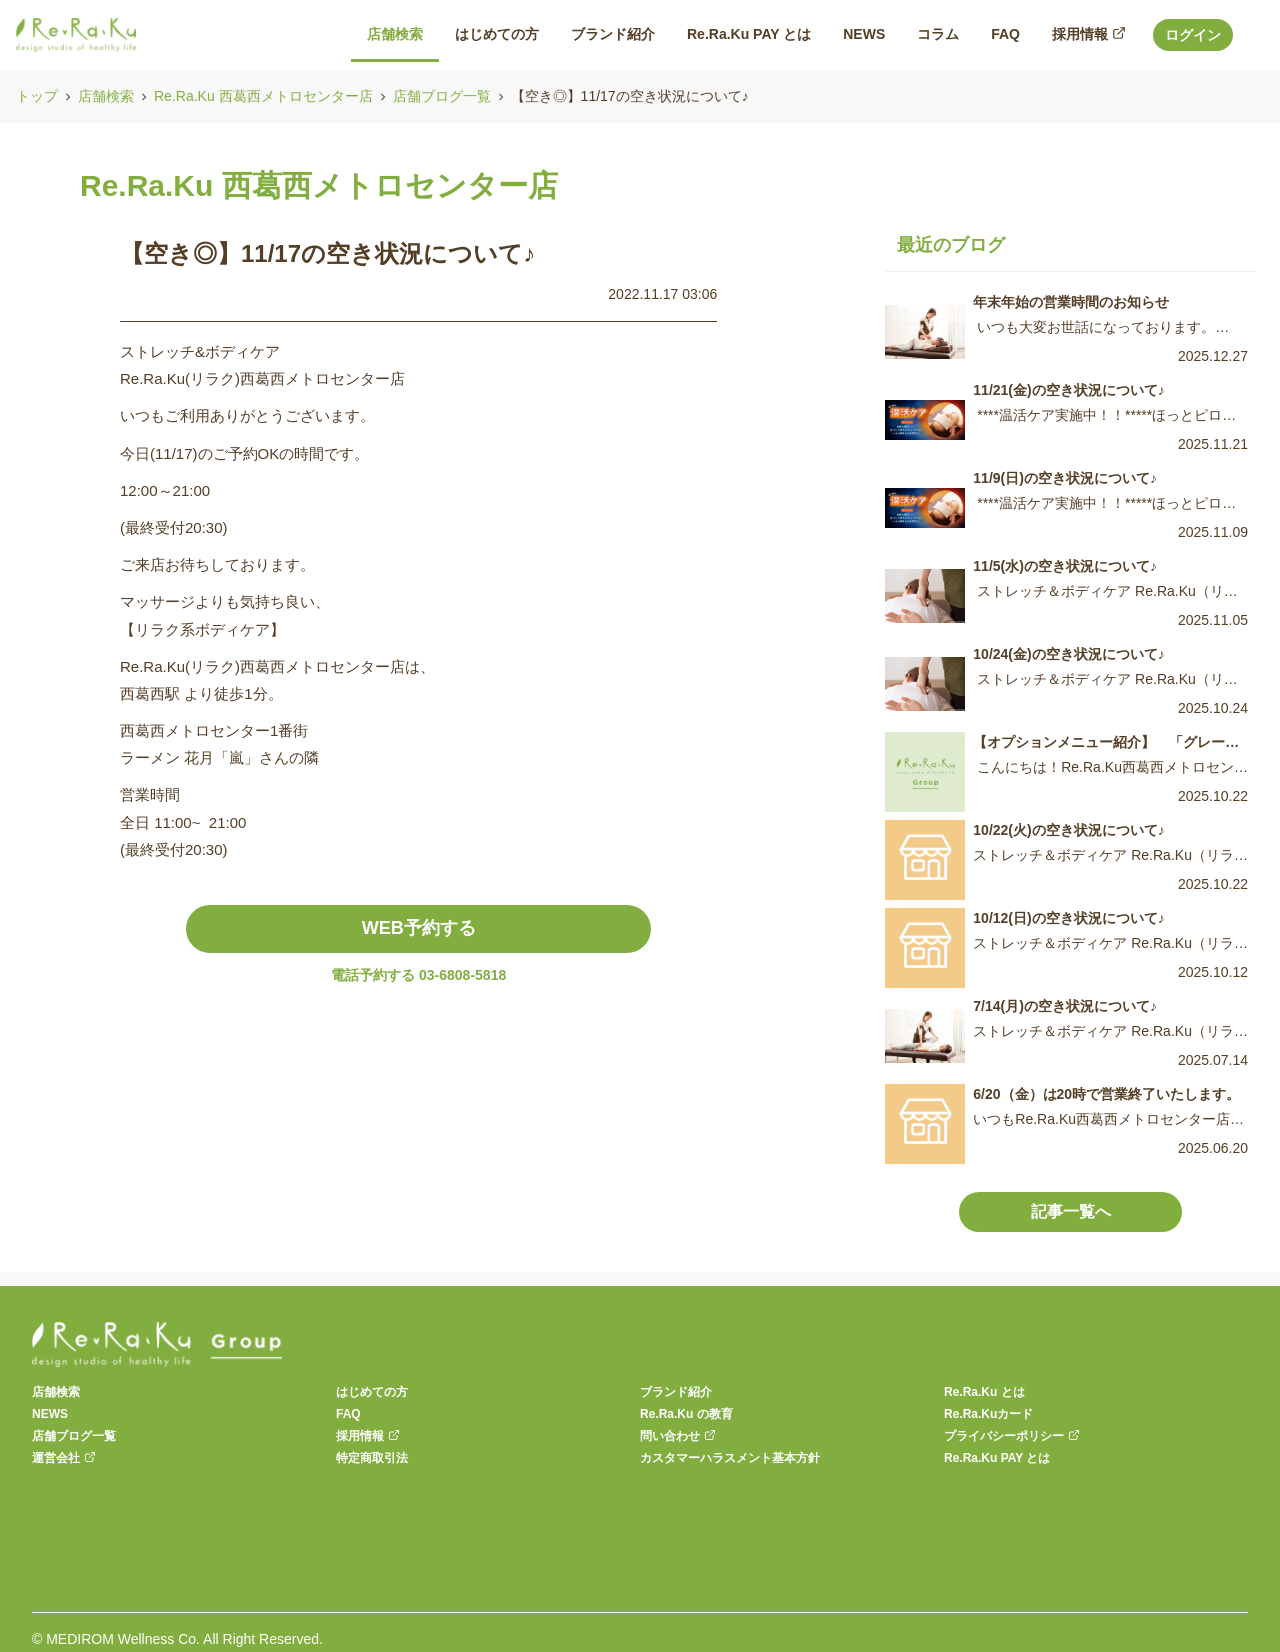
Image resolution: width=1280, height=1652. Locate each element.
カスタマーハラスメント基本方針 (730, 1458)
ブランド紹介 (676, 1392)
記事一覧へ (1071, 1211)
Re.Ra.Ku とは (984, 1392)
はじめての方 (372, 1392)
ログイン (1193, 35)
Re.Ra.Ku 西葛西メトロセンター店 (263, 96)
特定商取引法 (372, 1458)
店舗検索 (106, 96)
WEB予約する (419, 928)
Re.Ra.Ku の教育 (686, 1414)
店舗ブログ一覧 (442, 96)
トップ (37, 96)
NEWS (50, 1414)
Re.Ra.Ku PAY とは (997, 1458)
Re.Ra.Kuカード (988, 1414)
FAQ (348, 1414)
